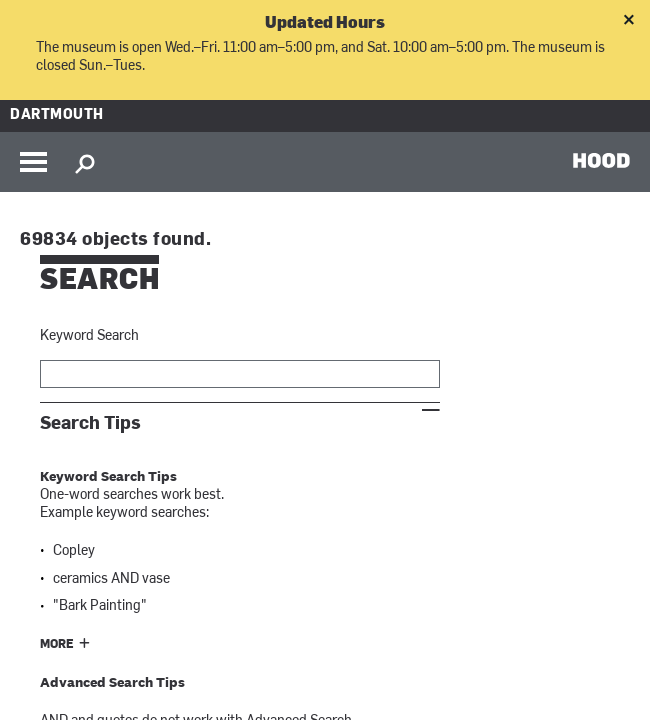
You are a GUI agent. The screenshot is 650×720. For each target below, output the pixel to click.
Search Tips (90, 423)
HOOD (601, 160)
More (57, 645)
